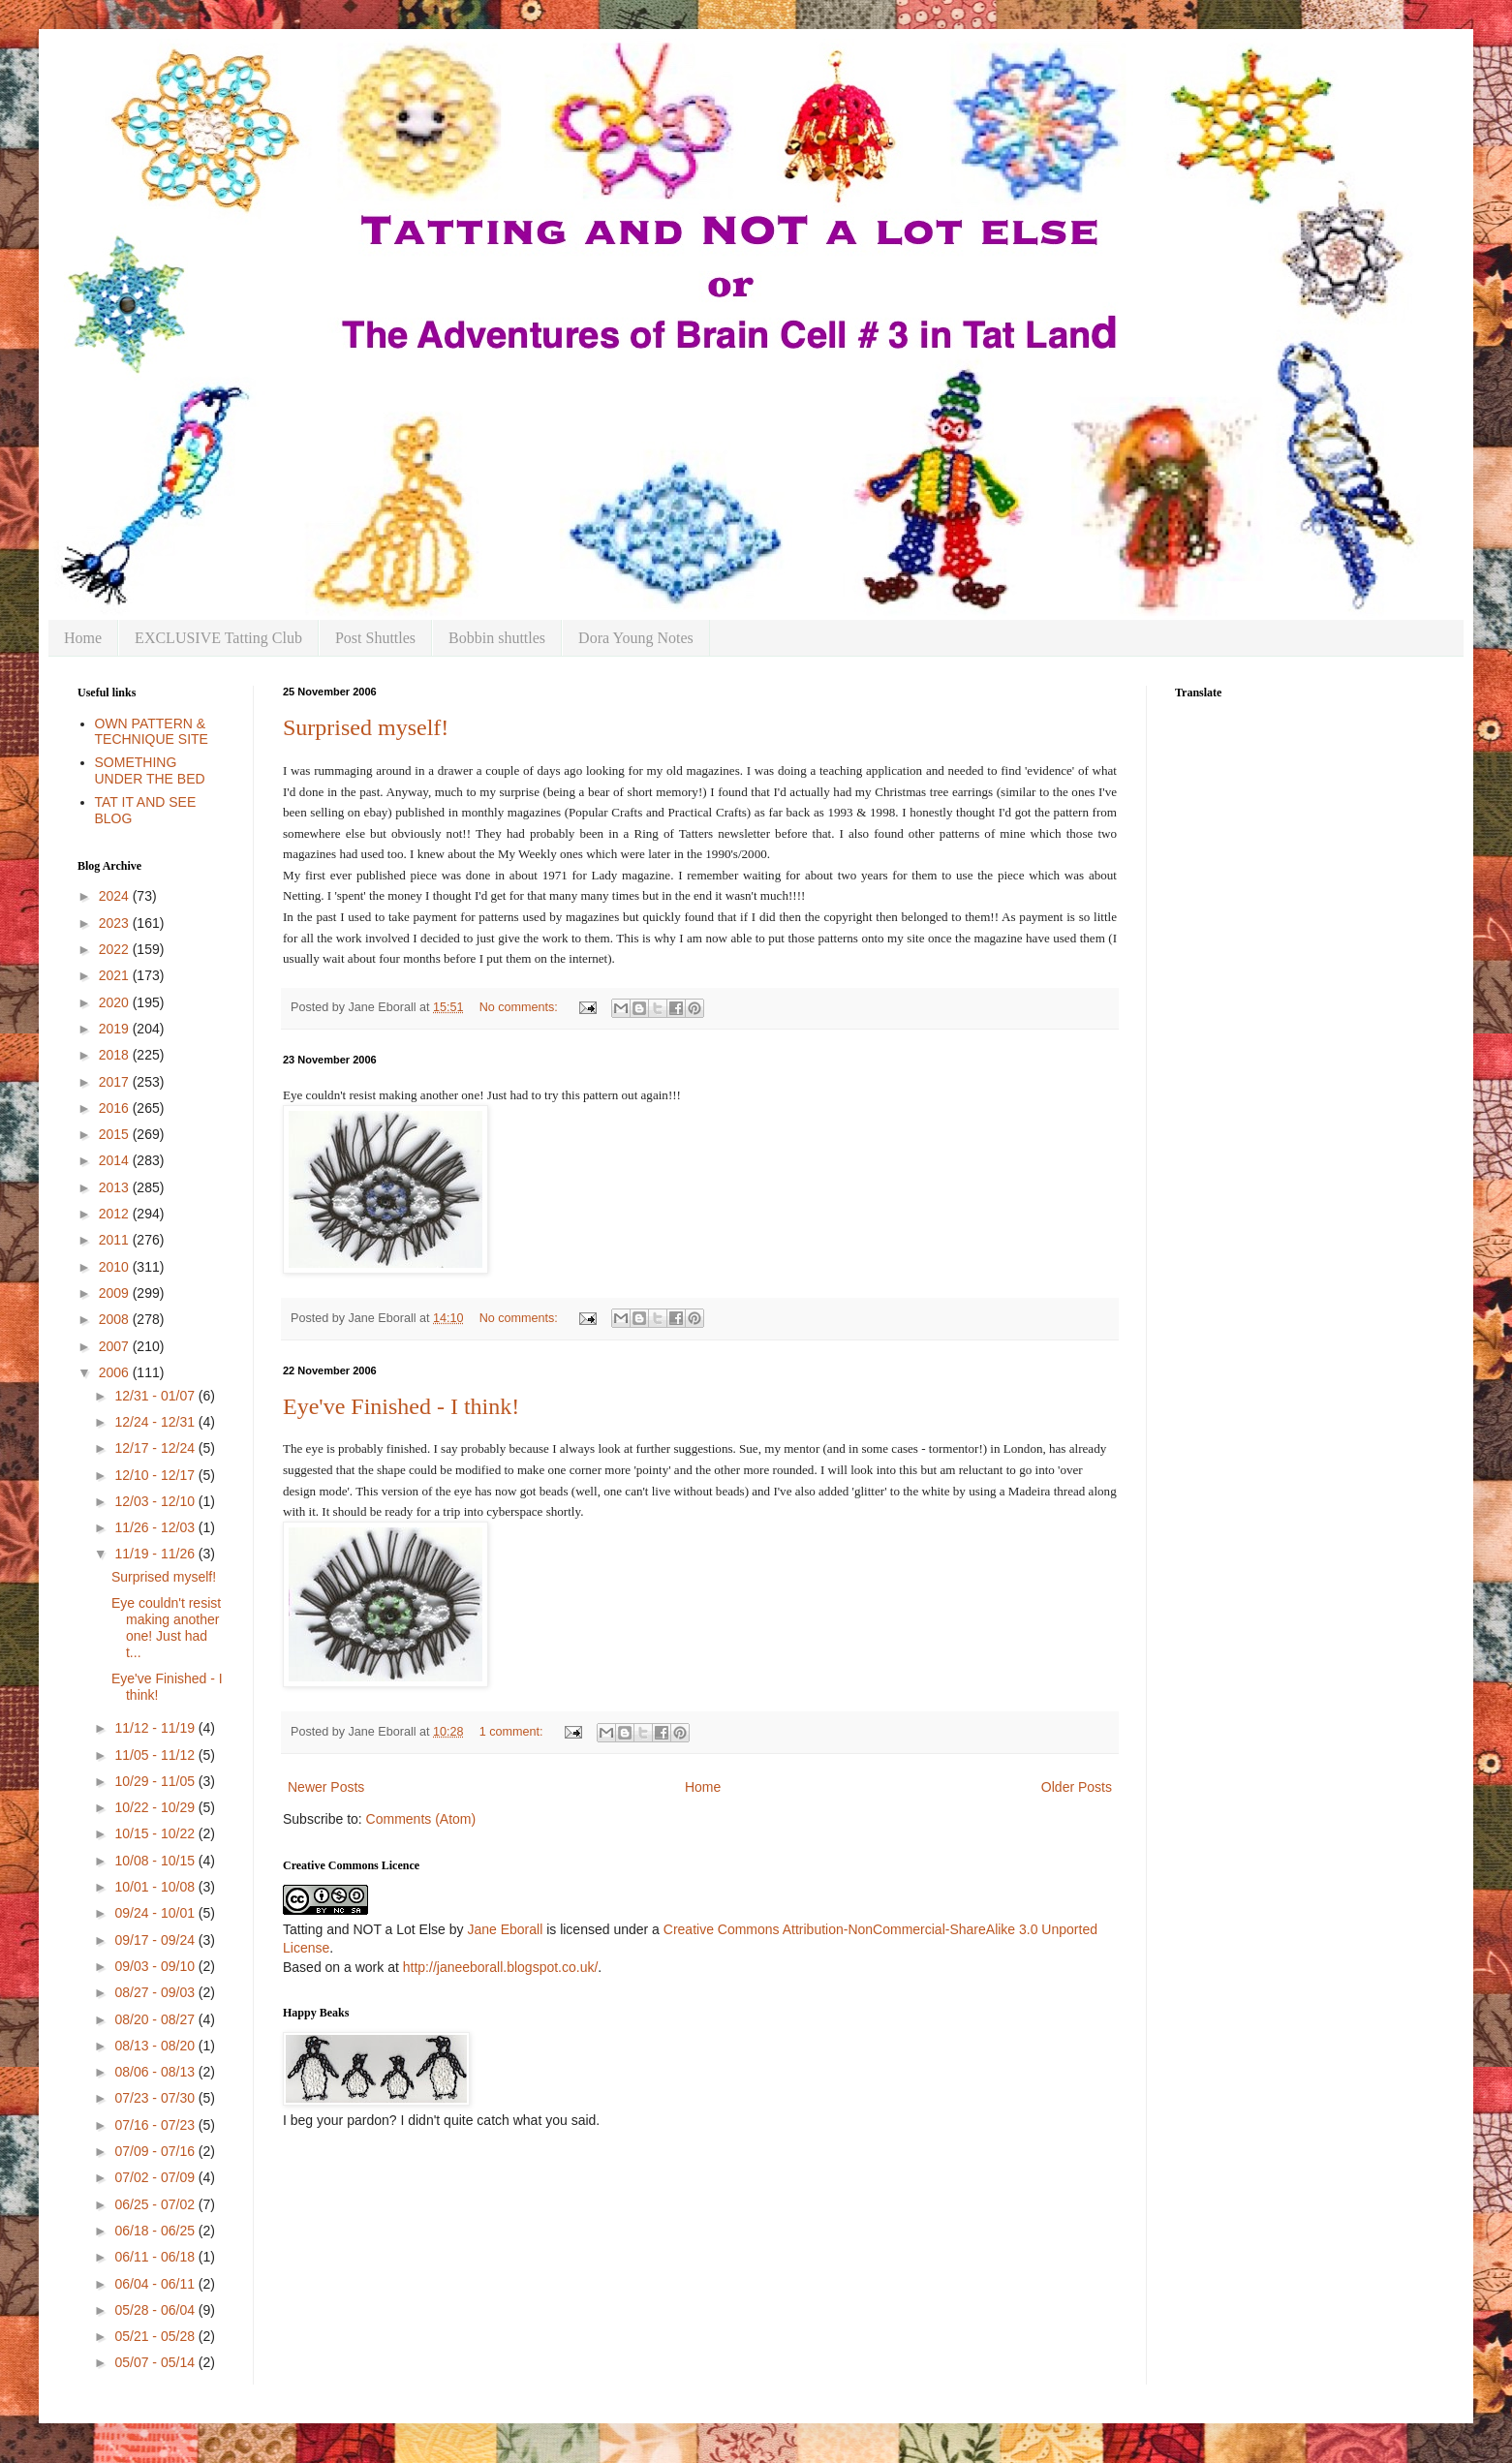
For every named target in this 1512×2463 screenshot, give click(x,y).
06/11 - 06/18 (156, 2256)
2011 (116, 1239)
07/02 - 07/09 (156, 2177)
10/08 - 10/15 (156, 1860)
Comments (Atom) (421, 1819)
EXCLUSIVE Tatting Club (218, 638)
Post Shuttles (375, 638)
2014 (116, 1160)
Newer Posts (326, 1787)
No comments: (520, 1007)
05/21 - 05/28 (156, 2336)
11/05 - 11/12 (156, 1755)
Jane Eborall (504, 1929)
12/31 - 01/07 (156, 1395)
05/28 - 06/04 (156, 2310)
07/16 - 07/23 (156, 2125)
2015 (116, 1134)
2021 (116, 975)
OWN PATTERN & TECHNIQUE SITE (151, 732)
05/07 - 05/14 (156, 2362)
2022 (116, 949)
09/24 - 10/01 (156, 1913)
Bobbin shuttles (496, 638)
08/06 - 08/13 (156, 2071)
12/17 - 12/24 (156, 1448)
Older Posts (1076, 1787)
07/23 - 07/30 (156, 2098)
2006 (116, 1372)
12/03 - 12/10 (156, 1501)
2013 (116, 1187)
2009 (116, 1293)
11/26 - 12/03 (156, 1527)
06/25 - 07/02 (156, 2204)
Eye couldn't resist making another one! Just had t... (166, 1627)
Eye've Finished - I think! (401, 1406)
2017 (116, 1082)
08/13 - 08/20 (156, 2045)
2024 (116, 896)
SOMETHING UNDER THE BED (150, 770)
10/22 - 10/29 (156, 1807)
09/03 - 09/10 (156, 1966)
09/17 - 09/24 (156, 1940)
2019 (116, 1028)
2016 (116, 1108)
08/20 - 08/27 (156, 2019)
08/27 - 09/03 (156, 1992)
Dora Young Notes (636, 638)
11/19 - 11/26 (156, 1553)
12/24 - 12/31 (156, 1422)
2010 (116, 1267)
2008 (116, 1319)
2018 (116, 1054)
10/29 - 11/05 (156, 1781)
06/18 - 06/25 (156, 2230)
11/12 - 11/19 (156, 1728)
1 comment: (512, 1732)
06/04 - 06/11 (156, 2284)
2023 (116, 923)
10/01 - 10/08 (156, 1886)
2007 (116, 1346)
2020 (116, 1002)
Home (83, 638)
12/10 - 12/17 (156, 1475)
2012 (116, 1213)
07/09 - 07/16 (156, 2151)
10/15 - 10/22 (156, 1833)
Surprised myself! (365, 727)
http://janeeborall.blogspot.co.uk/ (501, 1967)
